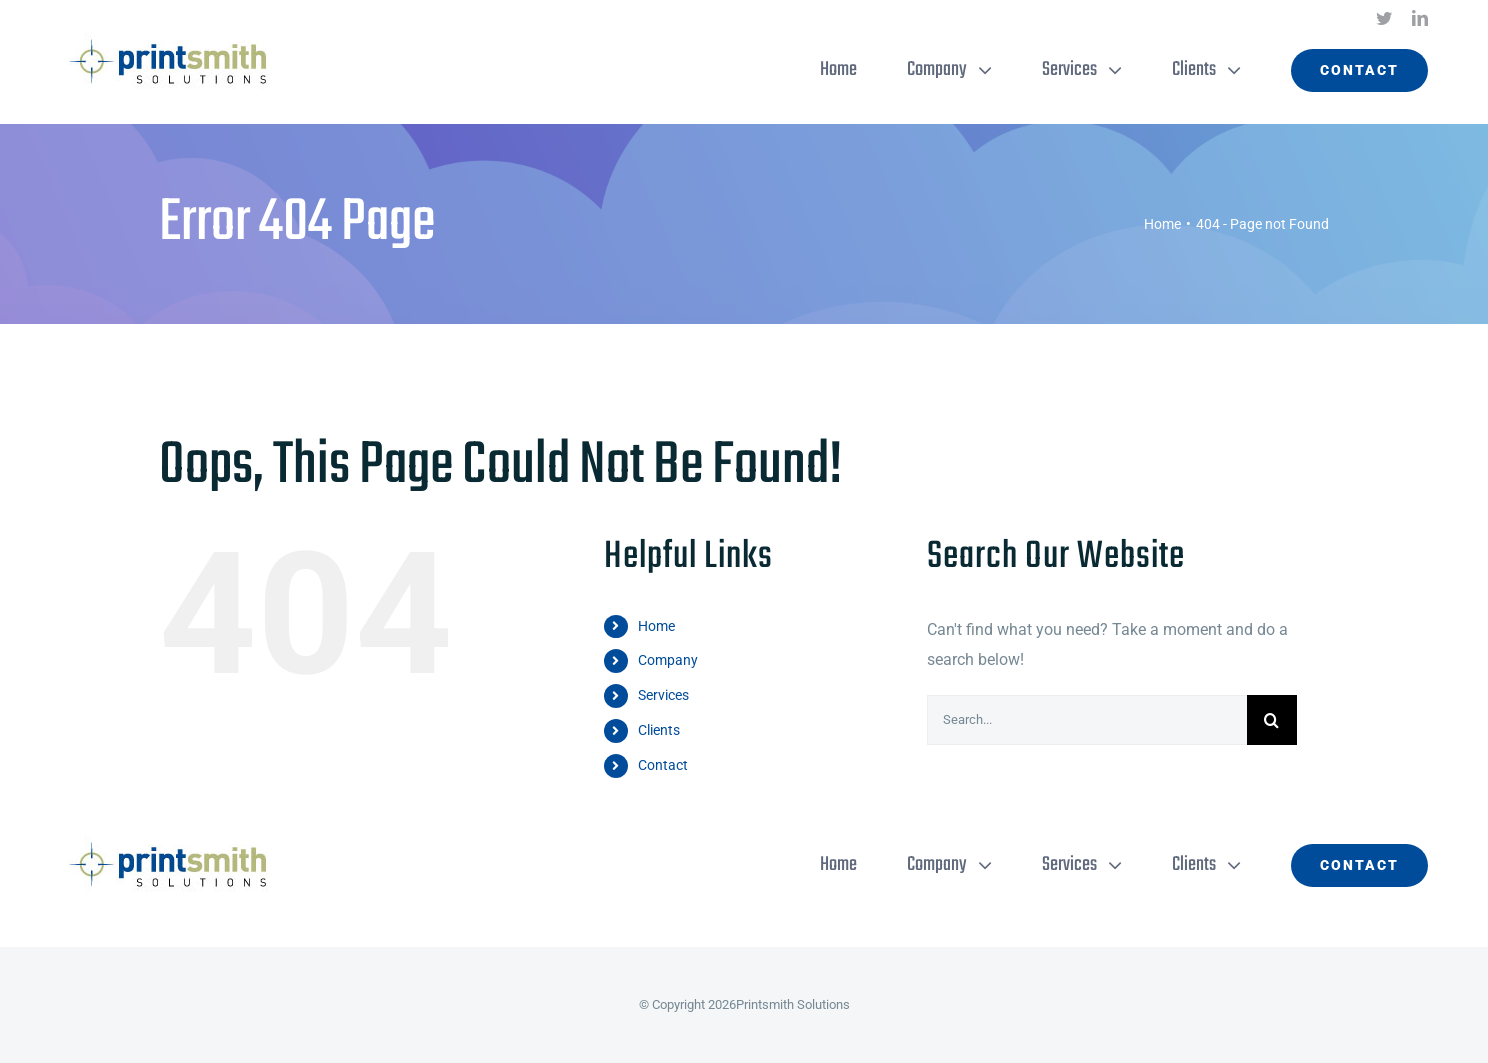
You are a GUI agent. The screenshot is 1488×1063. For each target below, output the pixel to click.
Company (668, 660)
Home (656, 626)
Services (663, 695)
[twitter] (1384, 18)
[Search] (1272, 720)
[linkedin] (1420, 18)
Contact (663, 765)
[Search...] (1087, 720)
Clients (659, 730)
